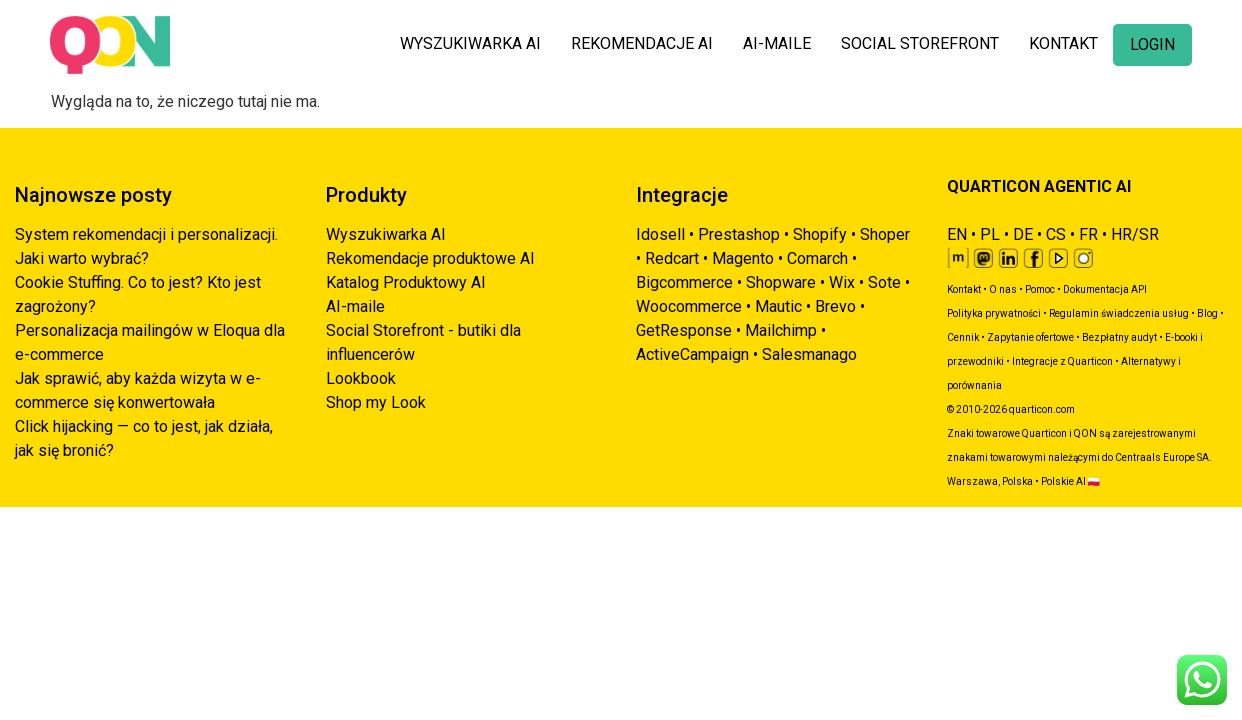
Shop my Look (376, 402)
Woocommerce (689, 306)
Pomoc (1040, 289)
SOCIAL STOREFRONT (920, 43)
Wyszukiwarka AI (386, 234)
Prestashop (739, 234)
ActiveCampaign (692, 354)
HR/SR (1135, 234)
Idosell (660, 234)
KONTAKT (1063, 43)
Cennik (963, 337)
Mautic (778, 306)
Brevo (835, 306)
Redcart (672, 258)
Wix (842, 282)
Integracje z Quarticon (1062, 361)
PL (990, 234)
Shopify (820, 234)
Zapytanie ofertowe (1030, 337)
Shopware (781, 282)
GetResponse (684, 330)
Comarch (817, 258)
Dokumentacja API (1105, 289)
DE (1023, 234)
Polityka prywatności (994, 313)
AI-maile (355, 306)
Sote (884, 282)
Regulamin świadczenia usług (1119, 313)
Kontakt (964, 289)
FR (1088, 234)
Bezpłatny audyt (1119, 337)
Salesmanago (809, 354)
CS (1056, 234)
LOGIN (1152, 44)
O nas (1003, 289)
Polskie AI (1063, 481)
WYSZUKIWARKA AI (470, 43)
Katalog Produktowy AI (406, 282)
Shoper (885, 234)
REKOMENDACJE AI (642, 43)
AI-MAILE (777, 43)
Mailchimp (781, 330)
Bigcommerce (684, 282)
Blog (1207, 313)
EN (957, 234)
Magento (743, 258)
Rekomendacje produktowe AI (430, 258)
